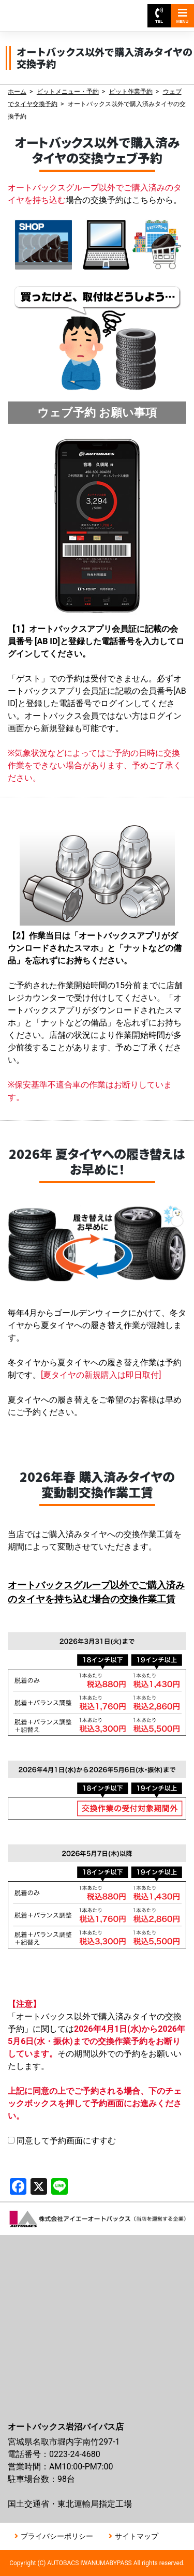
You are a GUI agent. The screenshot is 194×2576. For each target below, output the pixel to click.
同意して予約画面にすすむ (62, 2141)
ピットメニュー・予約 (68, 91)
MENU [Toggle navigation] (182, 16)
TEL (159, 16)
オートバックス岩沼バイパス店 (56, 10)
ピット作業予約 (131, 91)
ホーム (17, 91)
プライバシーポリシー (57, 2536)
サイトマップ (136, 2536)
